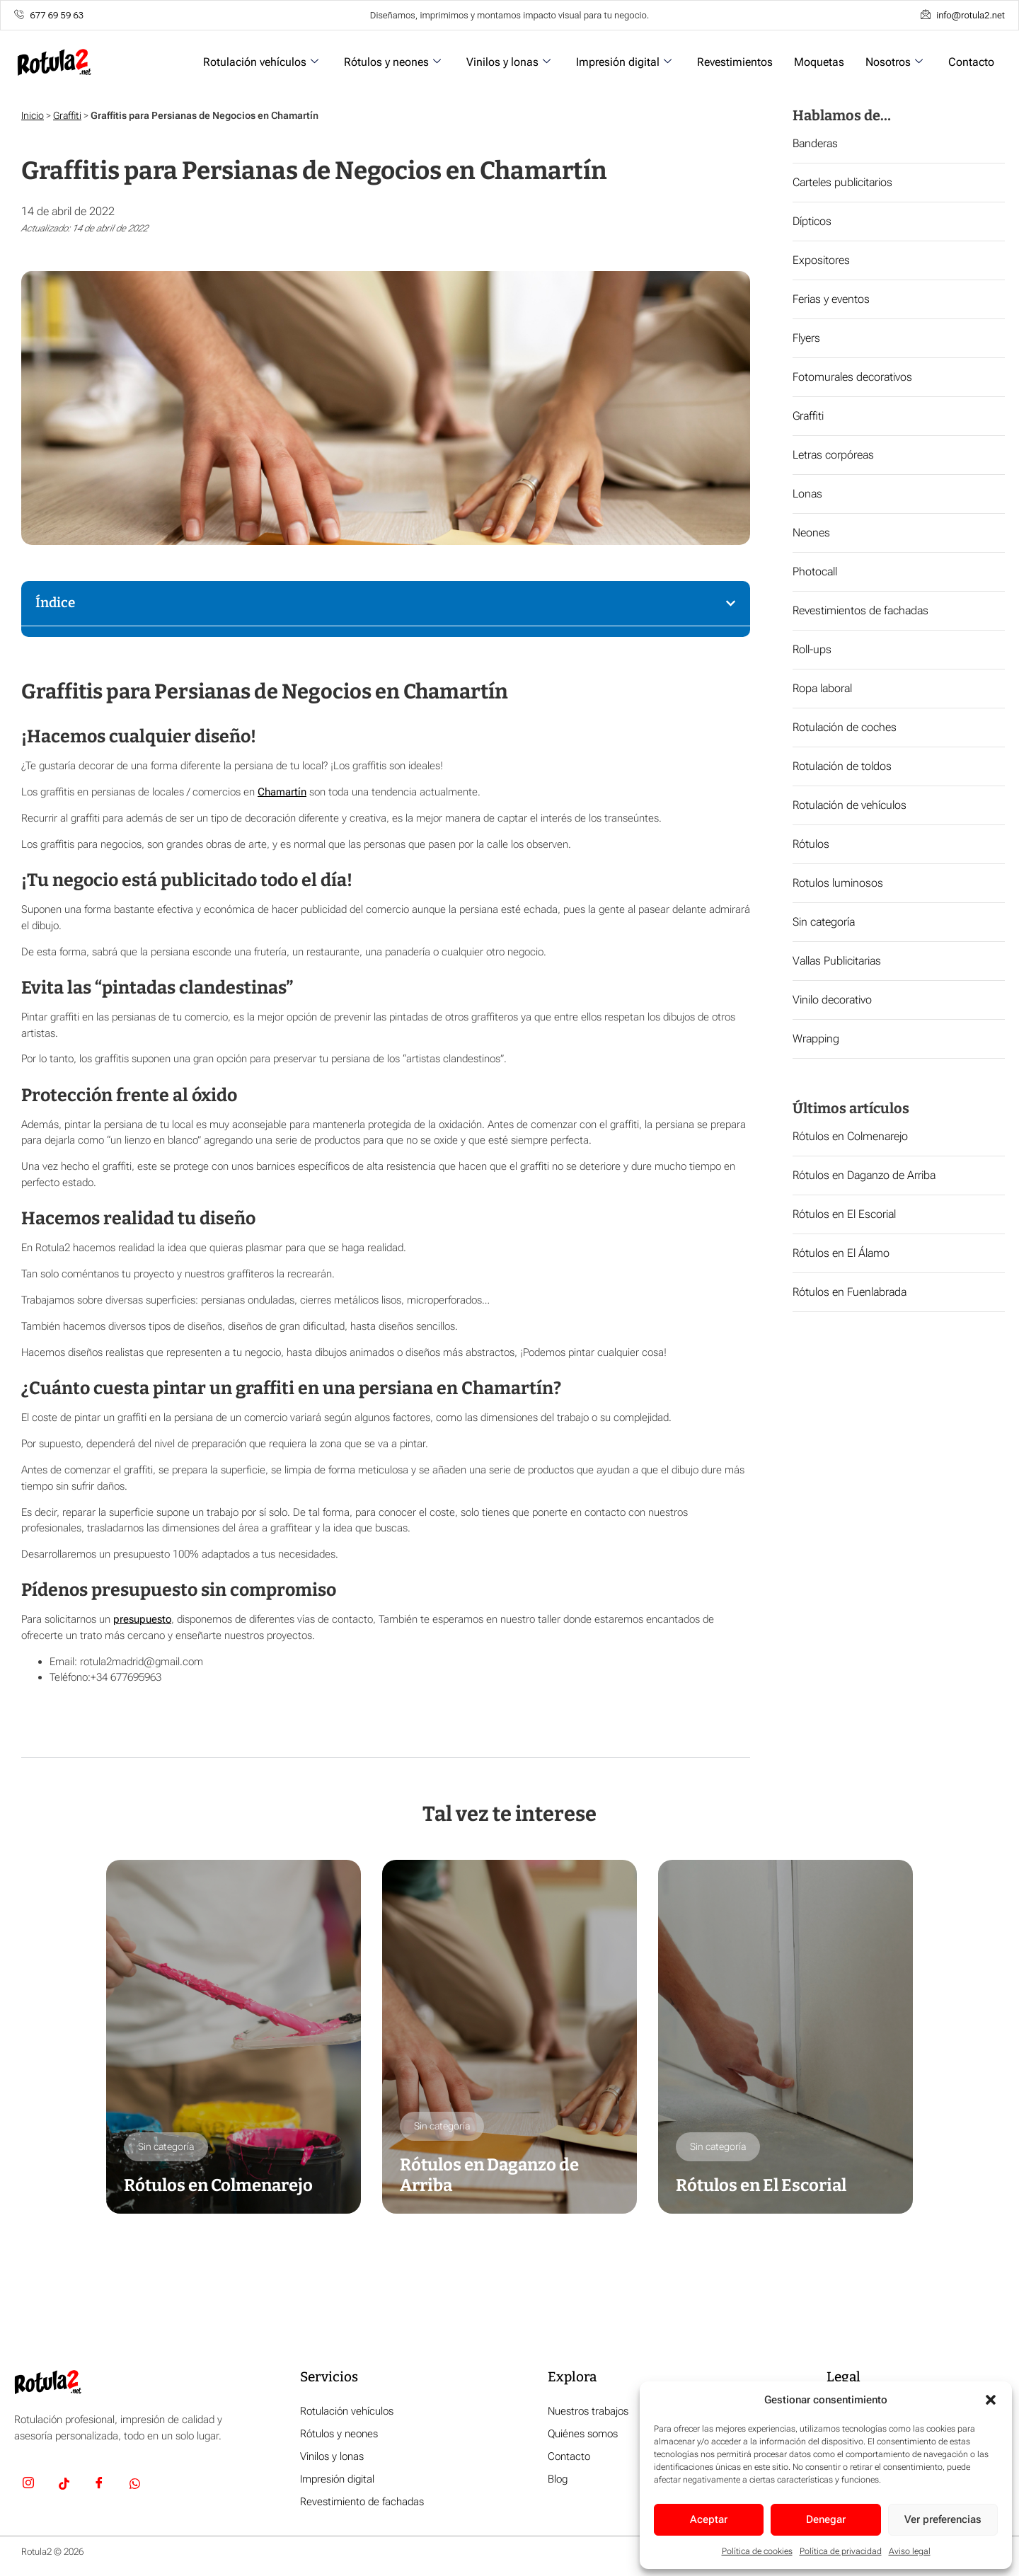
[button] (991, 2400)
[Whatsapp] (134, 2485)
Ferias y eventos (831, 299)
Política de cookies (757, 2551)
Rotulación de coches (845, 727)
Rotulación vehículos (260, 62)
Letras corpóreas (833, 454)
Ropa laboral (822, 688)
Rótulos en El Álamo (841, 1253)
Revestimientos (735, 62)
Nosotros (894, 62)
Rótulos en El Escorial (844, 1214)
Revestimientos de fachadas (860, 610)
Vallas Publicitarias (837, 960)
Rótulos (811, 844)
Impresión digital (624, 62)
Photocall (815, 571)
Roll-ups (812, 649)
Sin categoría (824, 921)
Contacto (971, 62)
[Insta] (28, 2485)
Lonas (807, 493)
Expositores (821, 260)
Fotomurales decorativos (852, 377)
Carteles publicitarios (842, 182)
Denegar (826, 2519)
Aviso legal (910, 2551)
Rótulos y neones (392, 62)
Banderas (815, 143)
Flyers (806, 338)
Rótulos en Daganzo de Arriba (864, 1175)
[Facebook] (99, 2485)
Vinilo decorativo (832, 999)
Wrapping (816, 1038)
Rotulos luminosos (838, 883)
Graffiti (67, 115)
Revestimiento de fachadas (362, 2501)
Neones (811, 532)
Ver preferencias (942, 2519)
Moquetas (819, 62)
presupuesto (142, 1619)
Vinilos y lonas (508, 62)
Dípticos (812, 221)
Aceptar (708, 2519)
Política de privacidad (841, 2551)
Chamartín (282, 792)
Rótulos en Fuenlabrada (849, 1292)
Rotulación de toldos (842, 766)
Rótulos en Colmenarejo (850, 1136)
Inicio (32, 115)
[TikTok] (64, 2485)
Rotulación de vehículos (849, 805)
